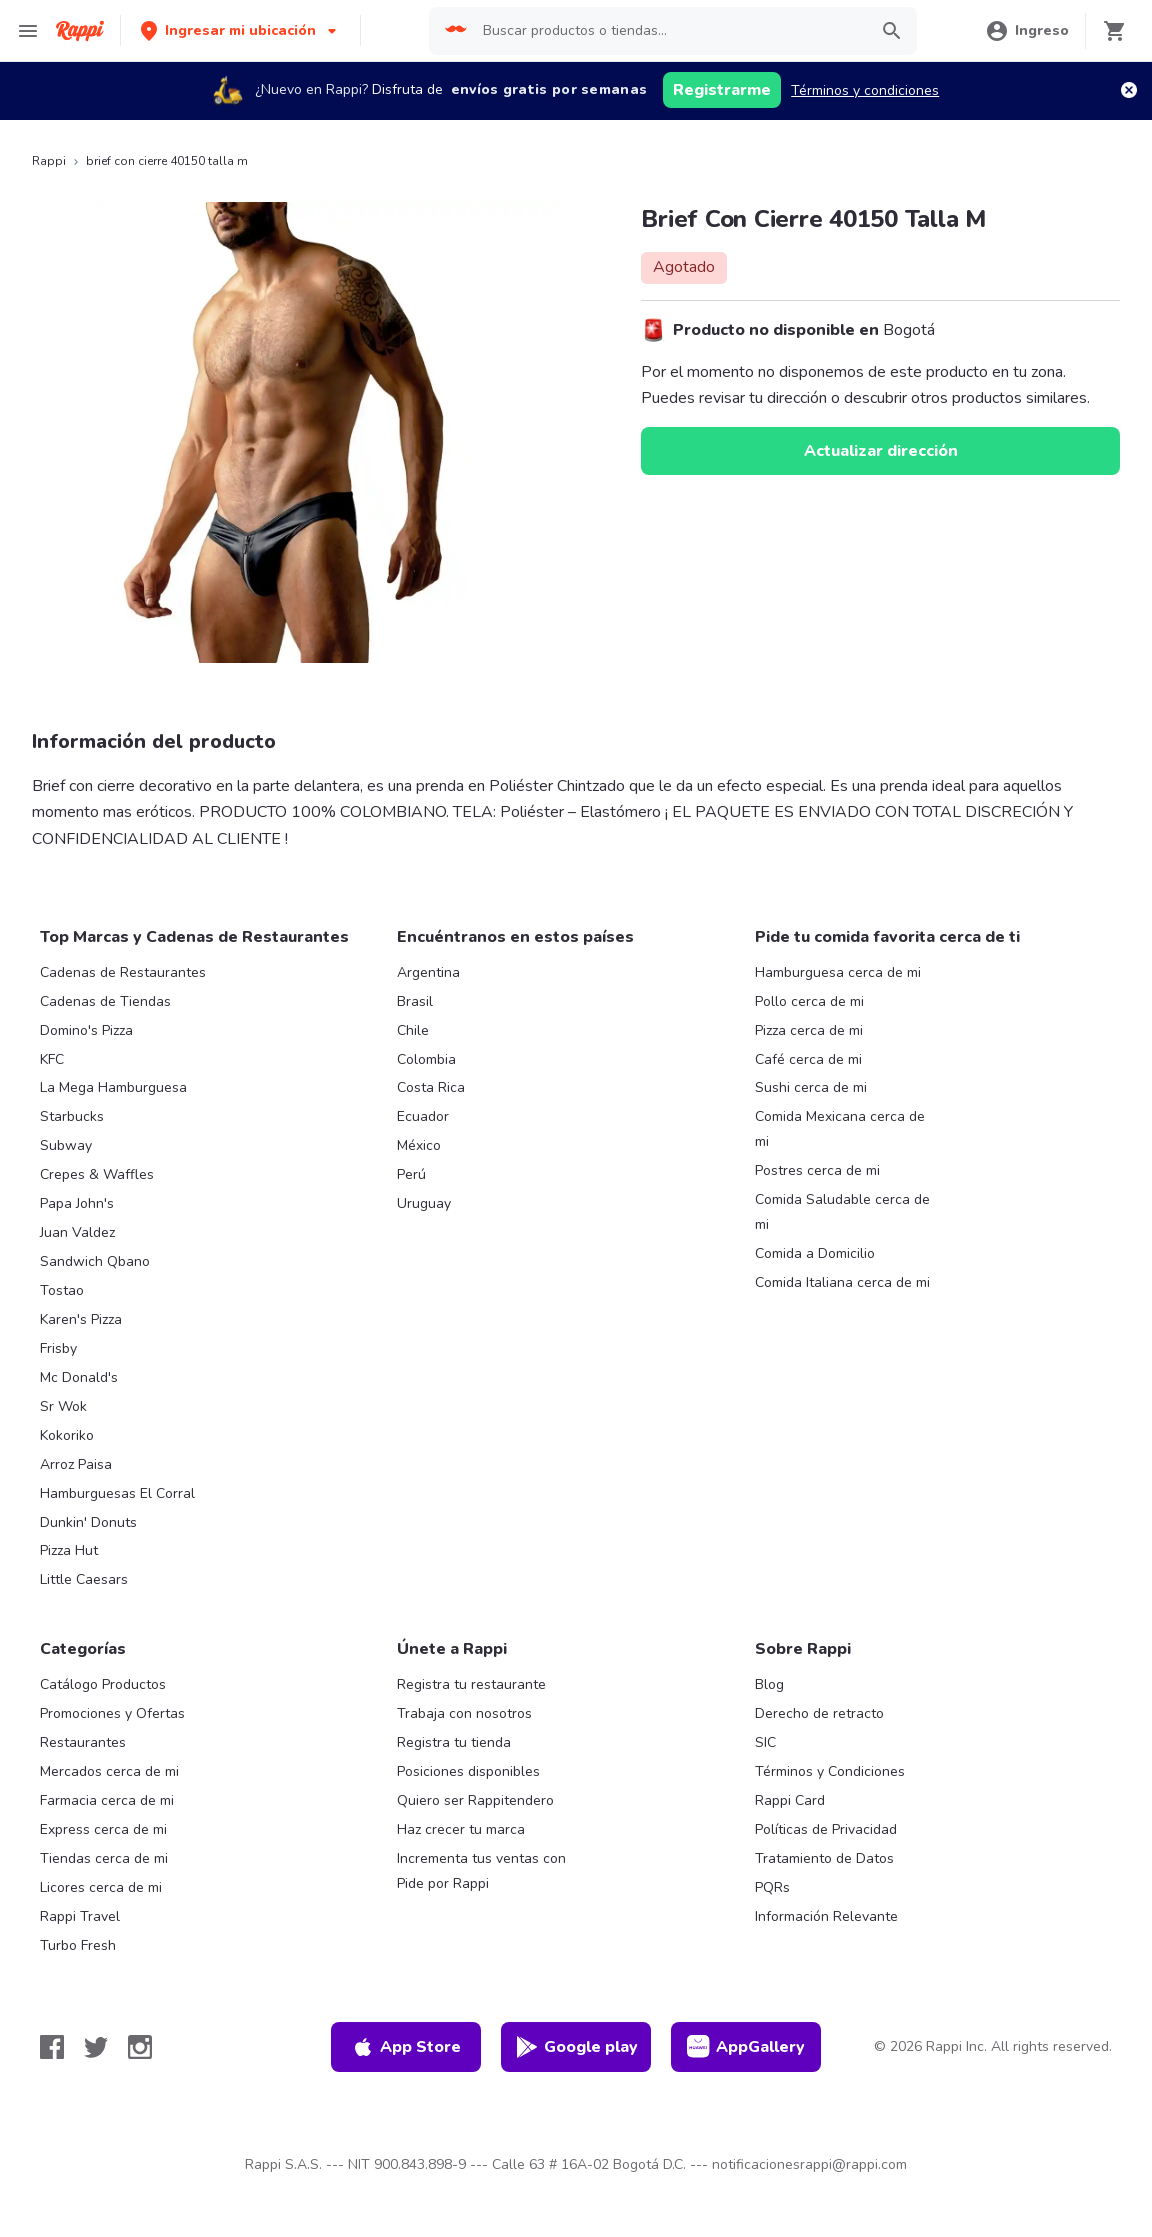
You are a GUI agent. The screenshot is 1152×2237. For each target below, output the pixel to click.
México (419, 1145)
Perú (411, 1174)
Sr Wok (63, 1406)
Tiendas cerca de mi (104, 1858)
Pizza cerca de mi (809, 1030)
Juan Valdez (77, 1232)
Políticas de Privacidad (826, 1829)
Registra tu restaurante (471, 1684)
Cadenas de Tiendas (105, 1001)
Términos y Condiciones (830, 1771)
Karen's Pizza (81, 1319)
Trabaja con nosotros (464, 1713)
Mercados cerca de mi (109, 1771)
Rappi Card (790, 1800)
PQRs (772, 1887)
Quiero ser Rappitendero (475, 1800)
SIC (765, 1742)
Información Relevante (826, 1916)
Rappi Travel (80, 1916)
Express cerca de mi (103, 1829)
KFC (52, 1059)
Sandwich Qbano (95, 1261)
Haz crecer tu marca (461, 1829)
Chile (413, 1030)
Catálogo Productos (103, 1684)
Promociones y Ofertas (112, 1713)
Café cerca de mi (808, 1059)
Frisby (58, 1348)
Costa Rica (431, 1087)
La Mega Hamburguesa (113, 1087)
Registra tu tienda (454, 1742)
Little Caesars (84, 1579)
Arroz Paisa (76, 1464)
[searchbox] (669, 31)
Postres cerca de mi (817, 1170)
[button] (240, 30)
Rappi (49, 161)
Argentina (428, 972)
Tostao (62, 1290)
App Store (406, 2047)
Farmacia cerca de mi (107, 1800)
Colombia (426, 1059)
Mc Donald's (79, 1377)
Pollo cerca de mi (809, 1001)
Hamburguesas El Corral (117, 1493)
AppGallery (746, 2047)
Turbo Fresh (78, 1945)
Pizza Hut (69, 1550)
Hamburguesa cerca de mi (838, 972)
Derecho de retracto (819, 1713)
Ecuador (423, 1116)
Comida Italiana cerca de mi (842, 1282)
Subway (66, 1145)
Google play (576, 2047)
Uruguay (424, 1203)
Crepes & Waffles (97, 1174)
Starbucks (72, 1116)
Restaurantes (83, 1742)
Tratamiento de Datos (824, 1858)
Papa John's (77, 1203)
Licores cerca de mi (101, 1887)
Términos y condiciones (865, 90)
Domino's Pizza (86, 1030)
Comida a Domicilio (815, 1253)
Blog (769, 1684)
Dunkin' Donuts (88, 1522)
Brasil (415, 1001)
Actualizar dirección (881, 451)
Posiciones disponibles (468, 1771)
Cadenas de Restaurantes (123, 972)
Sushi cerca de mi (811, 1087)
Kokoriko (67, 1435)
